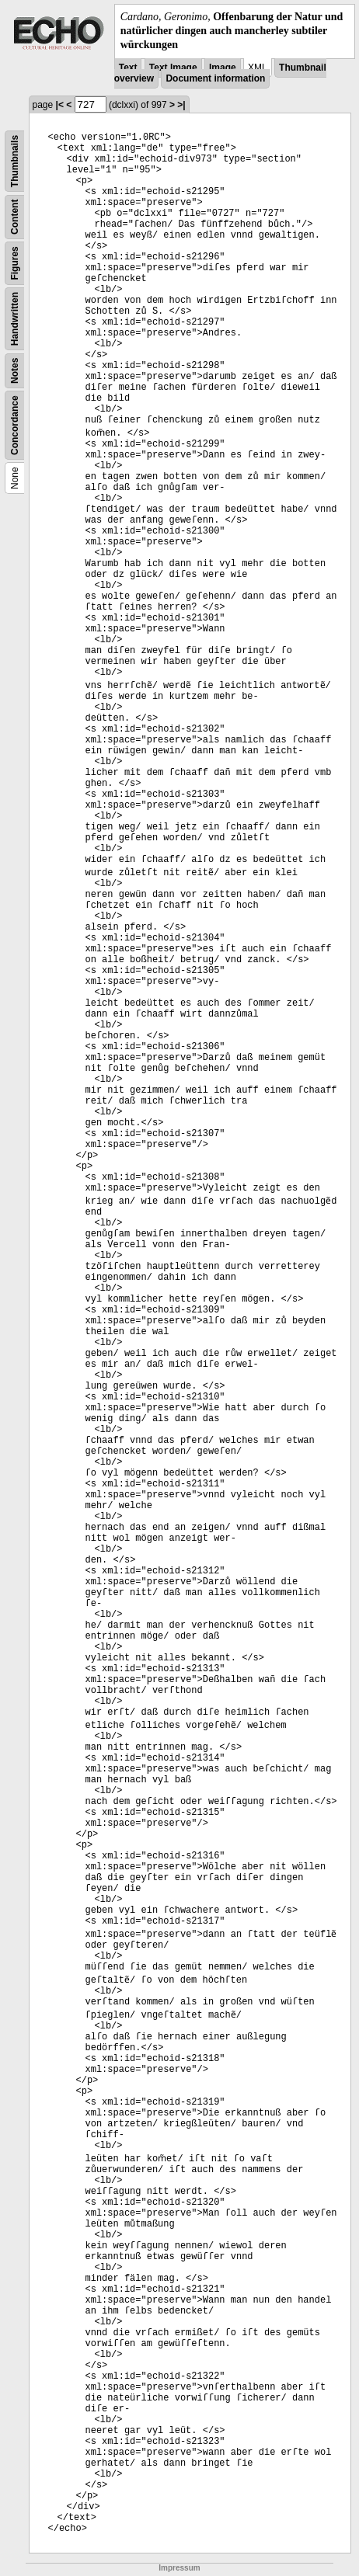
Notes (14, 370)
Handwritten (14, 318)
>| (181, 104)
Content (14, 216)
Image (222, 67)
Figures (14, 263)
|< (60, 104)
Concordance (14, 425)
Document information (215, 78)
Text (128, 67)
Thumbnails (14, 160)
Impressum (179, 2568)
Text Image (173, 67)
